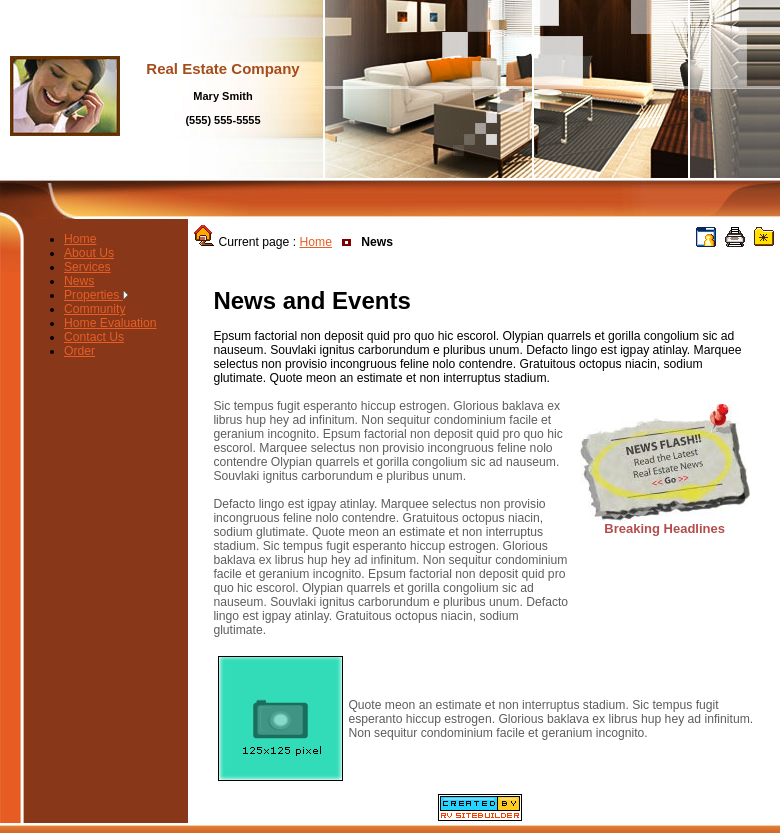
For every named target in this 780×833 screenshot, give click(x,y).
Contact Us (94, 337)
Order (79, 351)
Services (87, 267)
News (79, 281)
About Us (89, 253)
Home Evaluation (110, 323)
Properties (96, 295)
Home (80, 239)
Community (94, 309)
